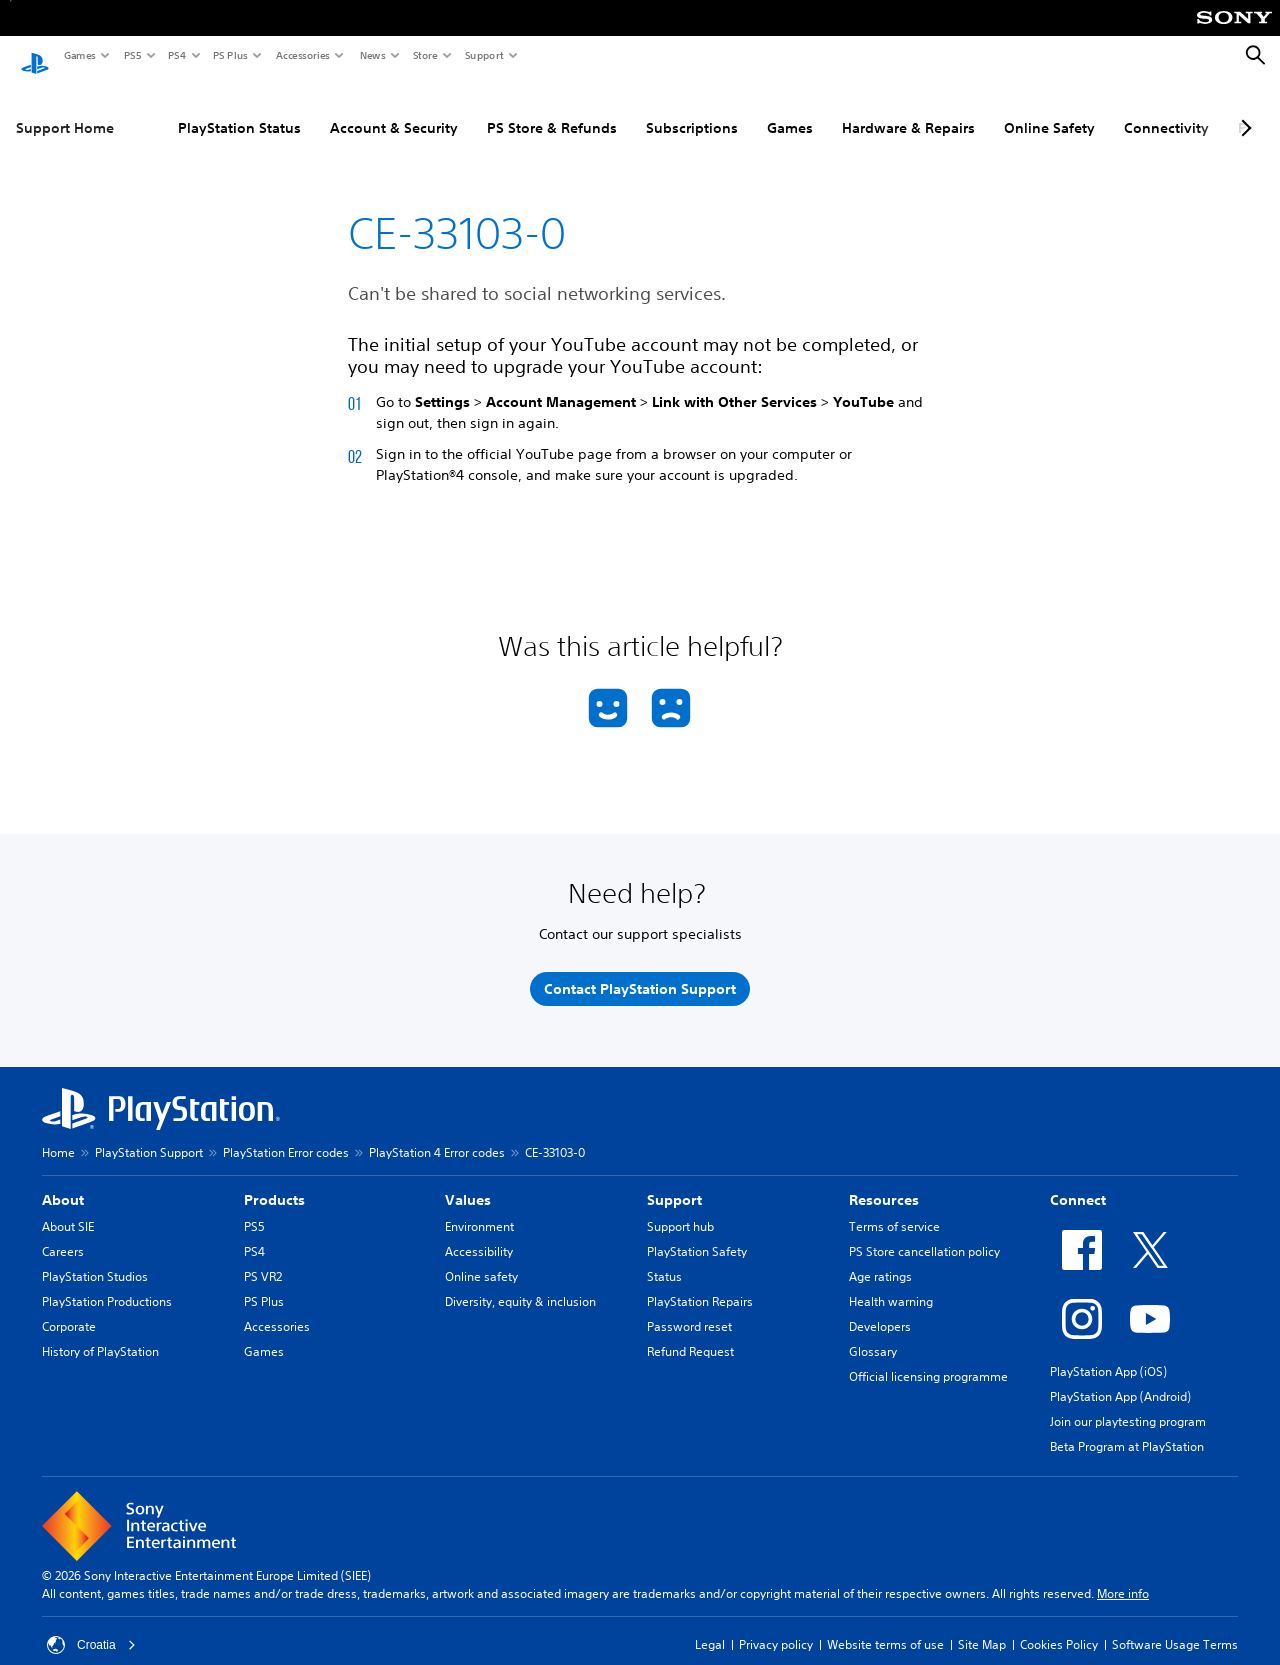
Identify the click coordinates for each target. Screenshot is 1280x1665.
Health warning (891, 1283)
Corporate (69, 1308)
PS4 (176, 55)
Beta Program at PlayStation (1127, 1428)
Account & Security (394, 109)
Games (79, 55)
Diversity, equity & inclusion (520, 1283)
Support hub (680, 1208)
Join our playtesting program (1128, 1403)
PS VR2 (263, 1258)
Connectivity (1166, 109)
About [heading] (63, 1182)
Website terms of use (885, 1626)
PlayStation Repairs (700, 1283)
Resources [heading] (884, 1182)
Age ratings (880, 1258)
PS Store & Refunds (552, 109)
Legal (710, 1626)
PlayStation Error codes (286, 1134)
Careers (63, 1233)
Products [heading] (274, 1182)
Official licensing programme (928, 1358)
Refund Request (690, 1333)
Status (664, 1258)
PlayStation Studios (95, 1258)
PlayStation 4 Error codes (437, 1134)
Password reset (689, 1308)
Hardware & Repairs (908, 109)
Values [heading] (468, 1182)
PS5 (131, 55)
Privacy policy (776, 1626)
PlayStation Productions (107, 1283)
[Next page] (1243, 109)
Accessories (302, 55)
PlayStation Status (239, 109)
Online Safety (1049, 109)
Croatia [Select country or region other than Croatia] (91, 1627)
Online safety (481, 1258)
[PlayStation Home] (35, 56)
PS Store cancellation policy (924, 1233)
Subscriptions (692, 109)
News (372, 55)
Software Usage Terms (1175, 1626)
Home (58, 1134)
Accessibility (479, 1233)
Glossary (873, 1333)
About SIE (68, 1208)
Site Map (982, 1626)
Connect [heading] (1078, 1182)
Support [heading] (674, 1182)
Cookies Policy (1059, 1626)
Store (424, 55)
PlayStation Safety (697, 1233)
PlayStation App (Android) (1120, 1378)
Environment (479, 1208)
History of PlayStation (100, 1333)
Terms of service (894, 1208)
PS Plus (229, 55)
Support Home (65, 109)
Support (483, 55)
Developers (880, 1308)
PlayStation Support (149, 1134)
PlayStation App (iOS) (1108, 1353)
